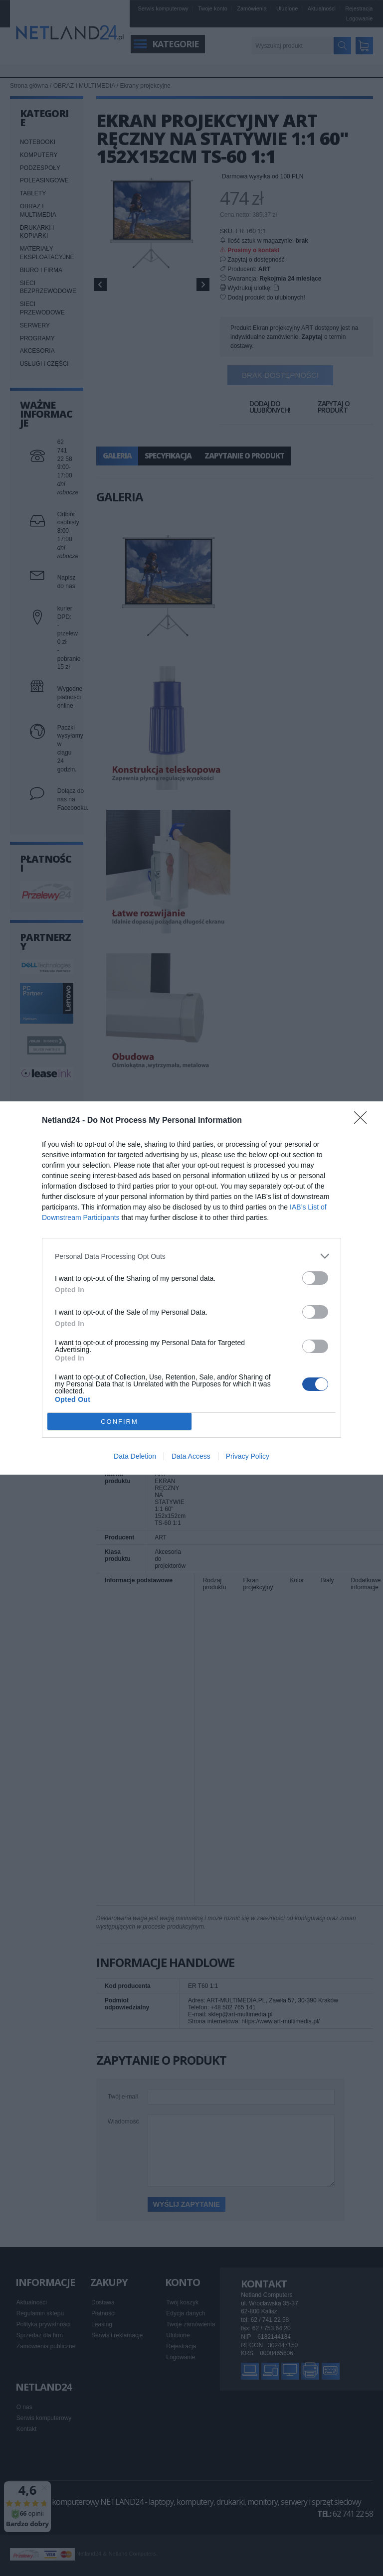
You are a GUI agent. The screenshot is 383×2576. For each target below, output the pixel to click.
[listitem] (191, 1256)
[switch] (315, 1278)
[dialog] (191, 1288)
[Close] (363, 1120)
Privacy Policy (247, 1456)
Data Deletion (135, 1456)
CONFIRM (119, 1421)
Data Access (191, 1456)
